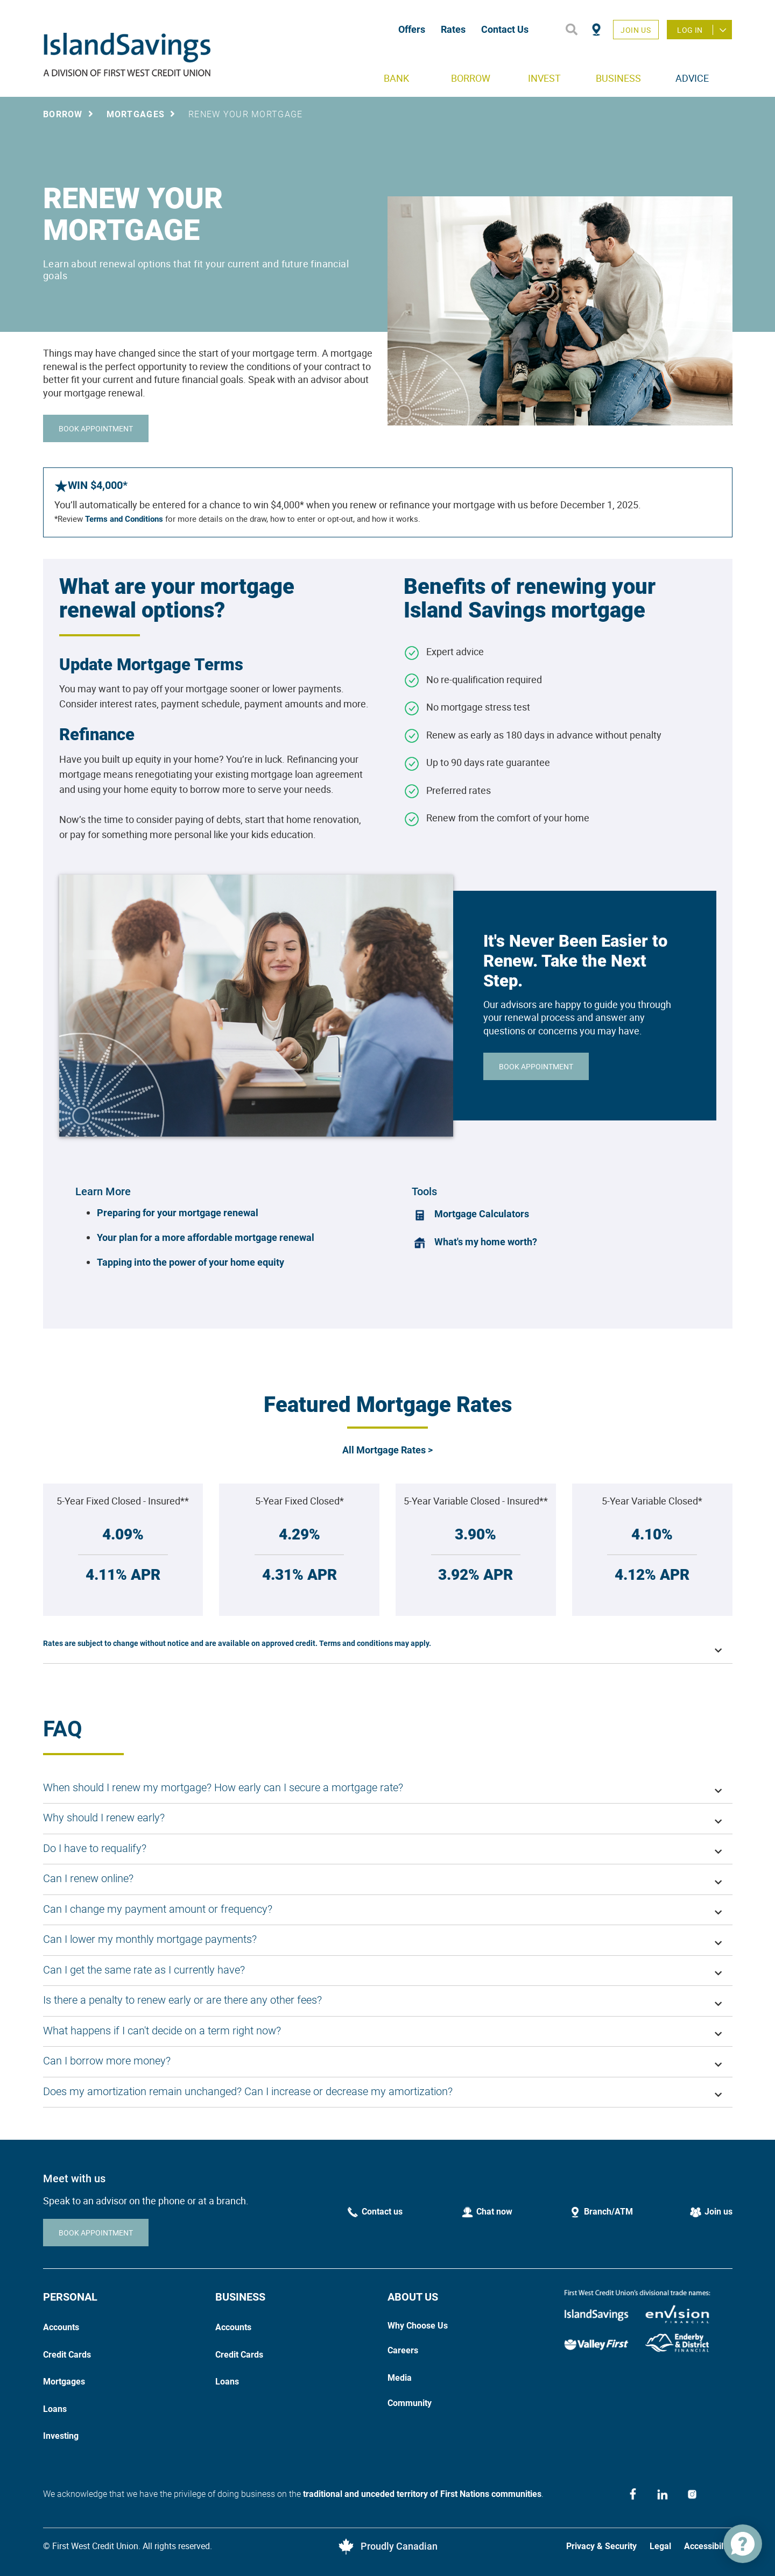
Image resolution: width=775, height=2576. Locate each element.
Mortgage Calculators (481, 1213)
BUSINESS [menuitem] (618, 78)
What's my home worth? (485, 1241)
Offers (411, 29)
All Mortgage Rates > (387, 1450)
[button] (387, 1647)
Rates (453, 29)
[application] (742, 2543)
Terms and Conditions (123, 519)
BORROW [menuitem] (470, 78)
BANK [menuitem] (396, 78)
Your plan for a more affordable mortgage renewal (205, 1237)
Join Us (636, 30)
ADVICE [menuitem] (692, 78)
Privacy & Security (601, 2546)
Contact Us (505, 29)
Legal (660, 2546)
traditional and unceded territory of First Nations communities (422, 2494)
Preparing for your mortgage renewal (177, 1212)
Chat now (494, 2211)
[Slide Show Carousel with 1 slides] (387, 1496)
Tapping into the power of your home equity (190, 1262)
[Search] (571, 29)
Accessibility (708, 2546)
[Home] (200, 54)
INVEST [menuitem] (544, 78)
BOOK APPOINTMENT (96, 428)
